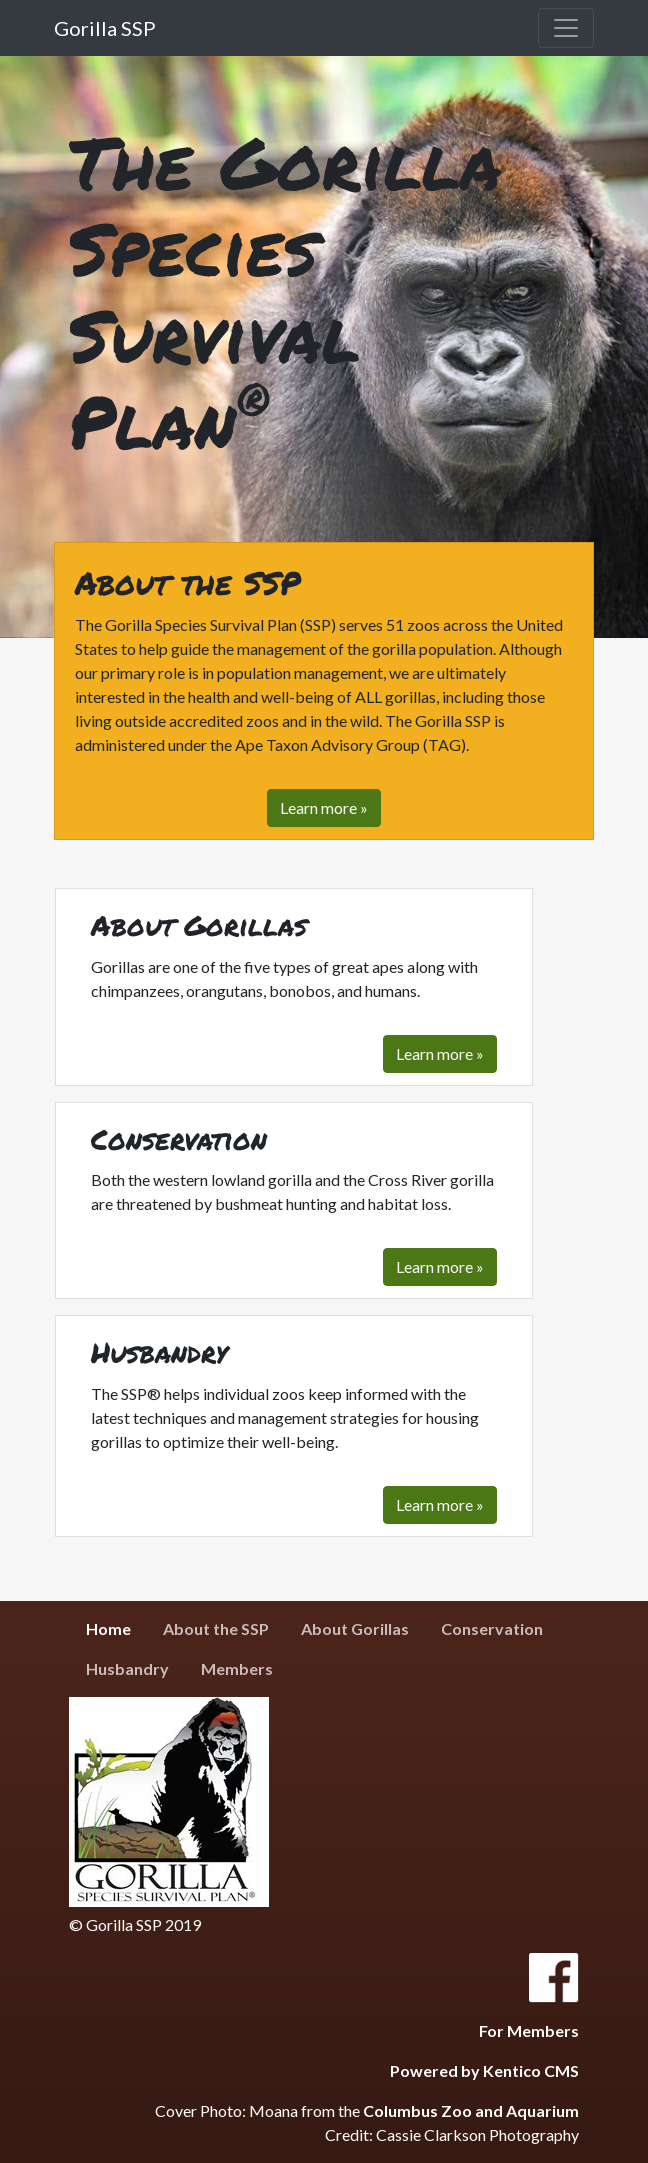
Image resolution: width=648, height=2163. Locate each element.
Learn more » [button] (324, 807)
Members (237, 1668)
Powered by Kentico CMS (484, 2070)
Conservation (492, 1628)
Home (116, 1627)
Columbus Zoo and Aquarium (471, 2110)
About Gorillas (355, 1628)
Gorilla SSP (105, 28)
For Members (529, 2030)
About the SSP (216, 1628)
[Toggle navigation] (566, 28)
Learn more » (440, 1053)
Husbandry (127, 1668)
